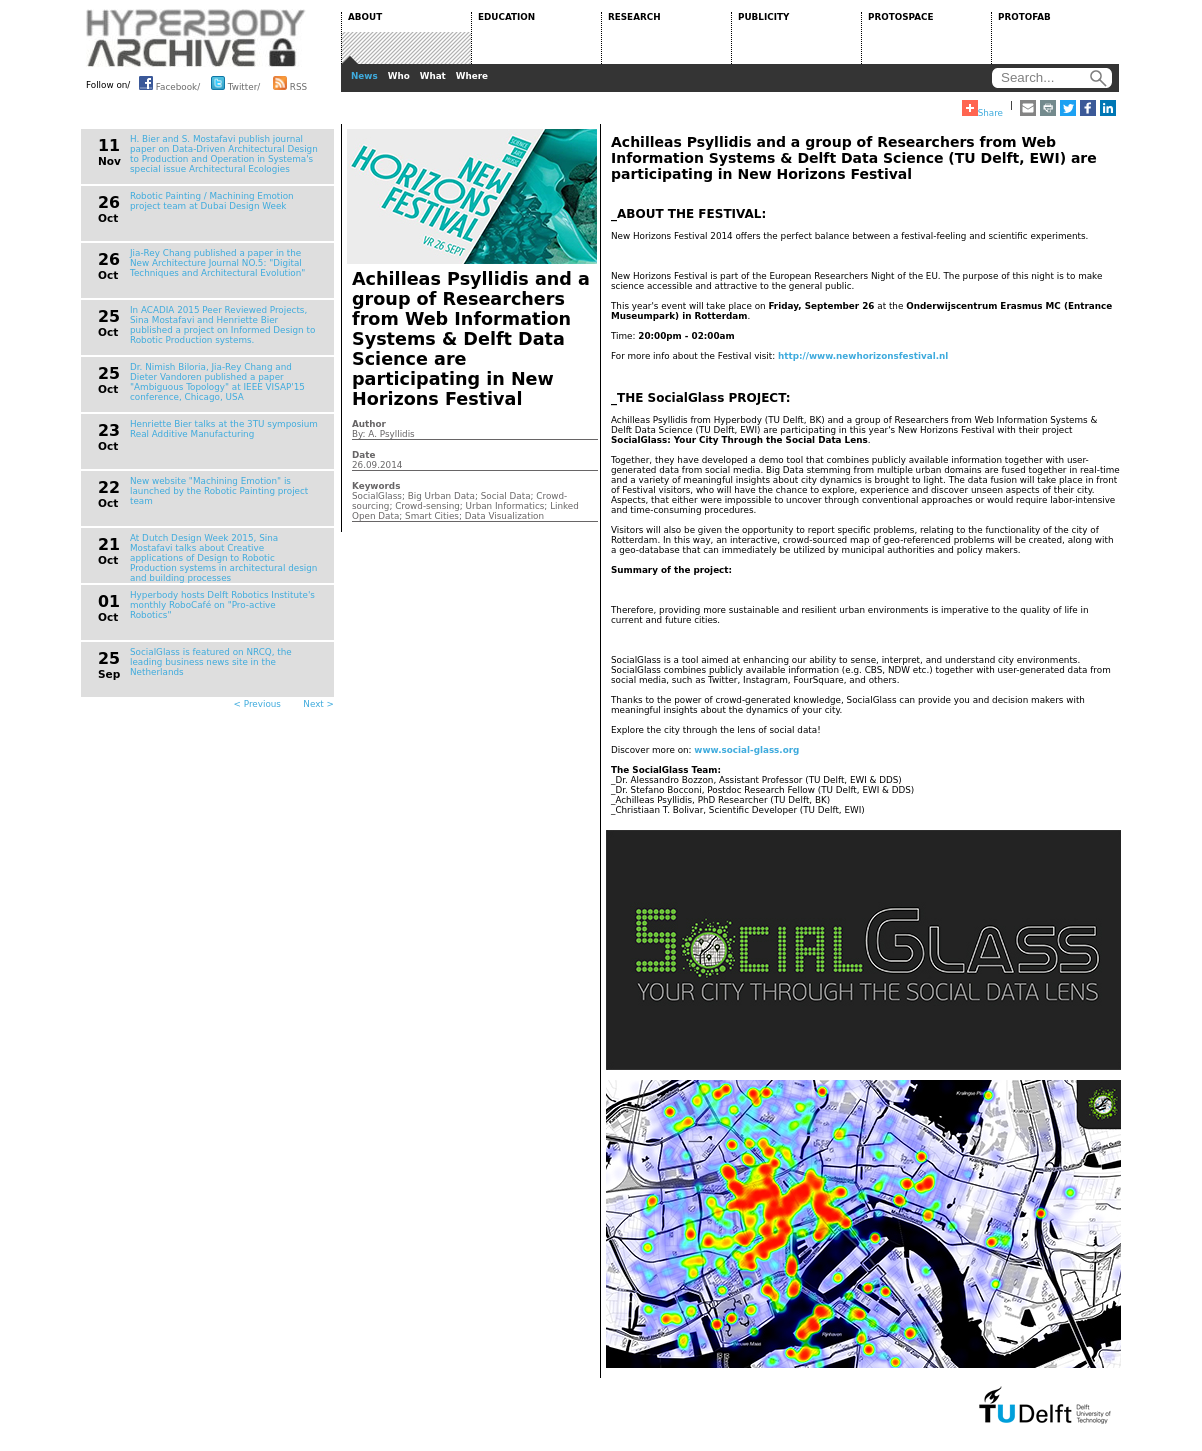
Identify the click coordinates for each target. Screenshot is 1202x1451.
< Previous (257, 704)
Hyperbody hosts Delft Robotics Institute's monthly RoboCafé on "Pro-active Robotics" (222, 605)
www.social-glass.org (746, 750)
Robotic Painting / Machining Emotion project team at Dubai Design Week (212, 201)
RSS (290, 83)
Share (982, 109)
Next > (318, 704)
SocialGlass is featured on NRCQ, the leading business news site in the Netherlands (211, 662)
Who (399, 76)
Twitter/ (235, 83)
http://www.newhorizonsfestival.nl (863, 356)
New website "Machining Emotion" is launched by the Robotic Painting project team (219, 491)
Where (472, 76)
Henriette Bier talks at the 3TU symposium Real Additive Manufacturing (224, 429)
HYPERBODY (196, 38)
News (364, 76)
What (433, 76)
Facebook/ (169, 83)
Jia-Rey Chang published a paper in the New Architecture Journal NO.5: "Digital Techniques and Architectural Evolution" (217, 263)
